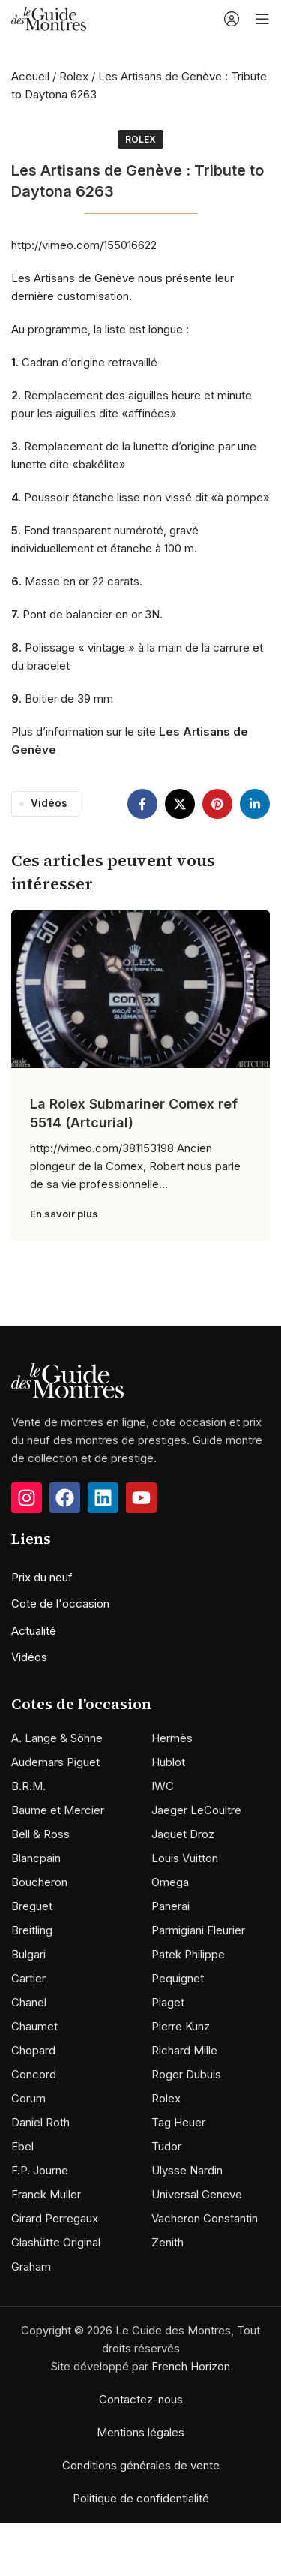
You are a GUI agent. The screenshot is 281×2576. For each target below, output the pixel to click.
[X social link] (180, 804)
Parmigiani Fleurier (198, 1930)
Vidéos (49, 803)
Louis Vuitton (184, 1858)
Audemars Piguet (55, 1762)
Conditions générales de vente (141, 2465)
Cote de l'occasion (60, 1603)
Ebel (22, 2146)
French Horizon (190, 2366)
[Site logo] (48, 18)
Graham (31, 2266)
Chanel (28, 2002)
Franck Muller (46, 2194)
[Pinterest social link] (217, 804)
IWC (162, 1786)
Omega (170, 1882)
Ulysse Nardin (187, 2170)
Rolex (73, 76)
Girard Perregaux (54, 2218)
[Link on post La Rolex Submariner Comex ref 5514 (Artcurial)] (140, 989)
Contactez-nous (141, 2399)
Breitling (31, 1930)
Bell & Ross (40, 1834)
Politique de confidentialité (141, 2498)
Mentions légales (140, 2432)
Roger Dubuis (186, 2074)
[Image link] (67, 1380)
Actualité (33, 1631)
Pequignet (177, 1978)
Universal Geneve (196, 2194)
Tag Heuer (178, 2122)
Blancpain (36, 1858)
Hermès (172, 1738)
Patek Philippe (188, 1954)
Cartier (28, 1978)
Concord (33, 2074)
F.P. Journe (39, 2170)
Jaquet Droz (182, 1834)
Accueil (30, 76)
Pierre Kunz (180, 2026)
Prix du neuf (42, 1577)
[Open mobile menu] (262, 19)
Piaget (167, 2002)
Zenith (167, 2242)
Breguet (31, 1906)
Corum (28, 2098)
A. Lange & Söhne (57, 1738)
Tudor (166, 2146)
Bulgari (28, 1954)
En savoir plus (64, 1214)
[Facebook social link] (142, 804)
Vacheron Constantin (204, 2218)
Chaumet (34, 2026)
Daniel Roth (40, 2122)
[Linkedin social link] (255, 804)
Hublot (168, 1762)
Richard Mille (184, 2050)
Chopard (33, 2050)
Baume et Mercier (57, 1810)
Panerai (170, 1906)
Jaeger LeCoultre (196, 1810)
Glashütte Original (55, 2242)
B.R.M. (28, 1786)
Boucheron (39, 1882)
